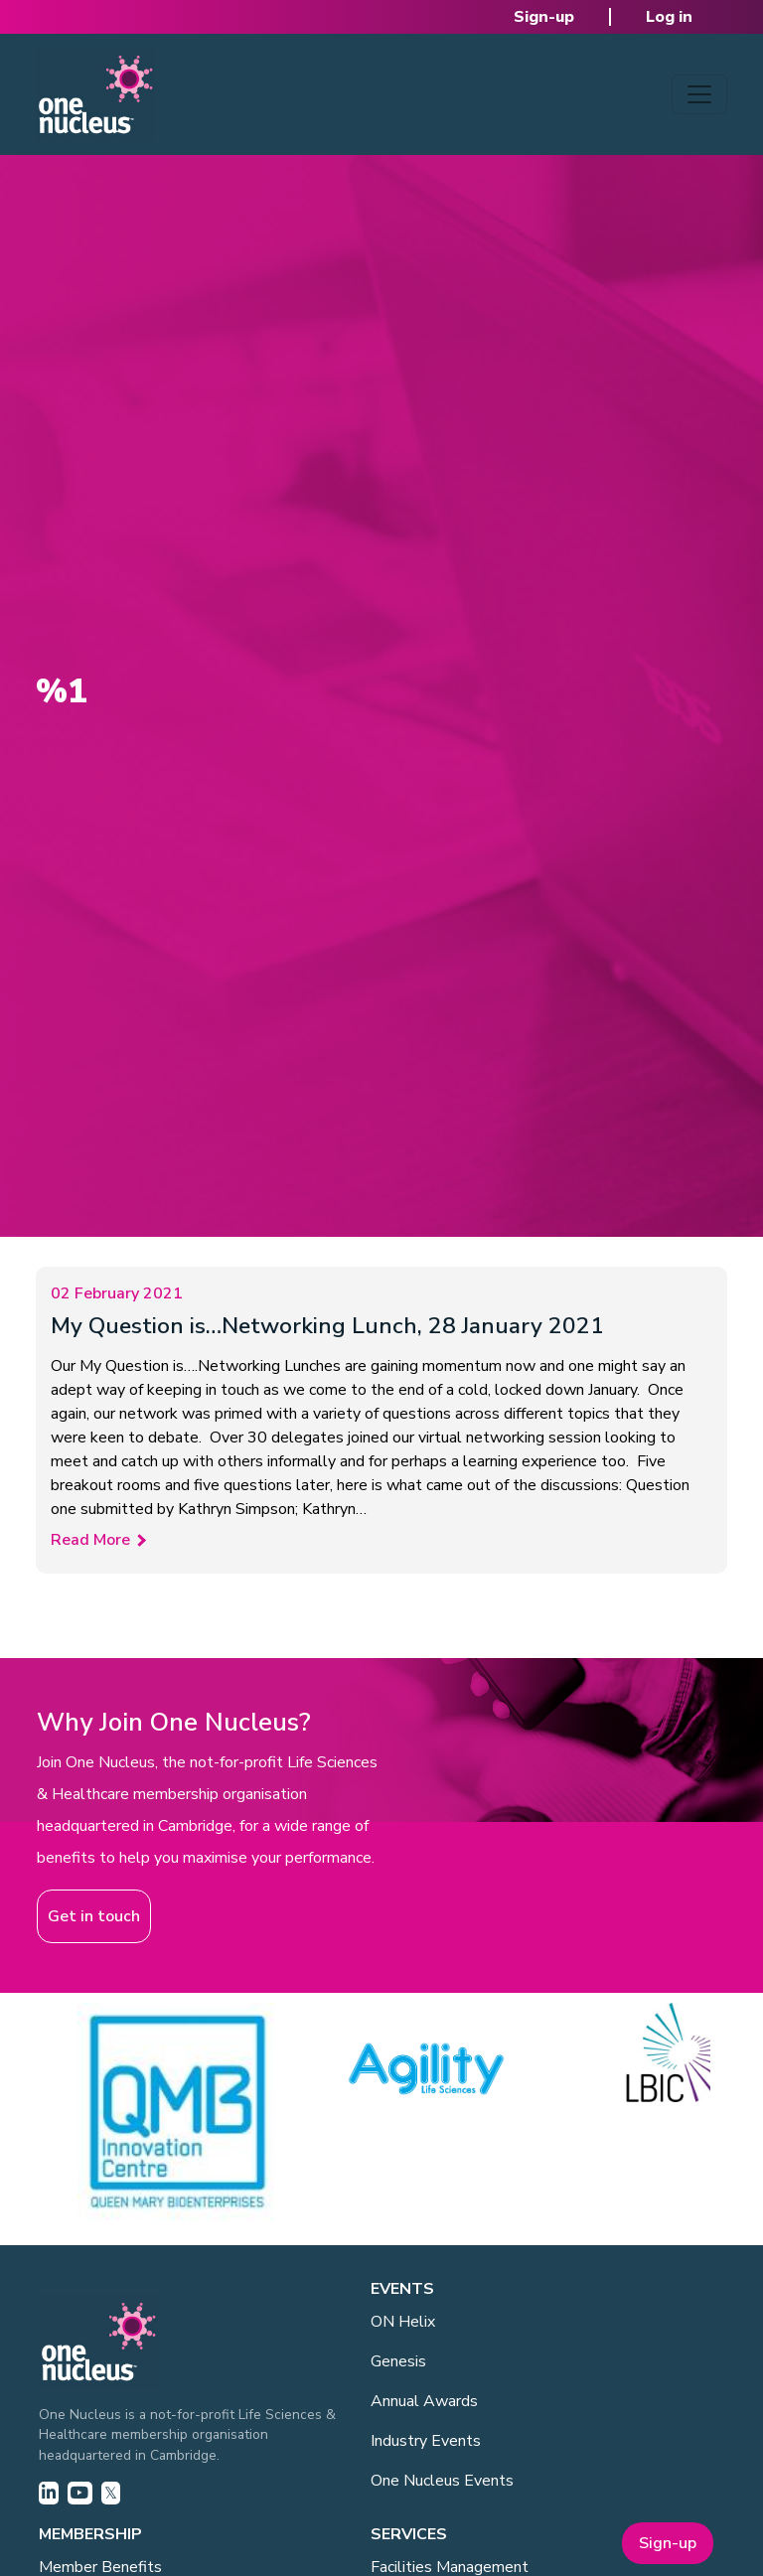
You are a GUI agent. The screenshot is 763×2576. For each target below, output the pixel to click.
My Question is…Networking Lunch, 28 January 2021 (327, 1325)
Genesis (398, 2361)
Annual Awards (424, 2401)
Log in (669, 17)
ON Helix (403, 2322)
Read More (90, 1540)
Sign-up (544, 17)
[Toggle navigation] (699, 94)
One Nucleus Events (442, 2481)
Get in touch (94, 1916)
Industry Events (426, 2441)
